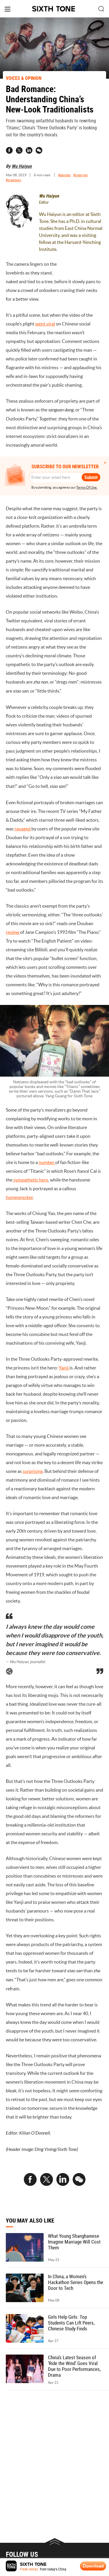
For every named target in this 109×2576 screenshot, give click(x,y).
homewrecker (19, 1197)
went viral (45, 323)
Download (93, 2565)
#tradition (13, 180)
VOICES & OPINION (24, 78)
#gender (64, 175)
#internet (80, 175)
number (47, 1162)
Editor (44, 202)
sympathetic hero (30, 1179)
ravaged (23, 828)
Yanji (64, 1367)
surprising (33, 1471)
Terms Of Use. (86, 487)
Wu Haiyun (22, 166)
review (13, 932)
